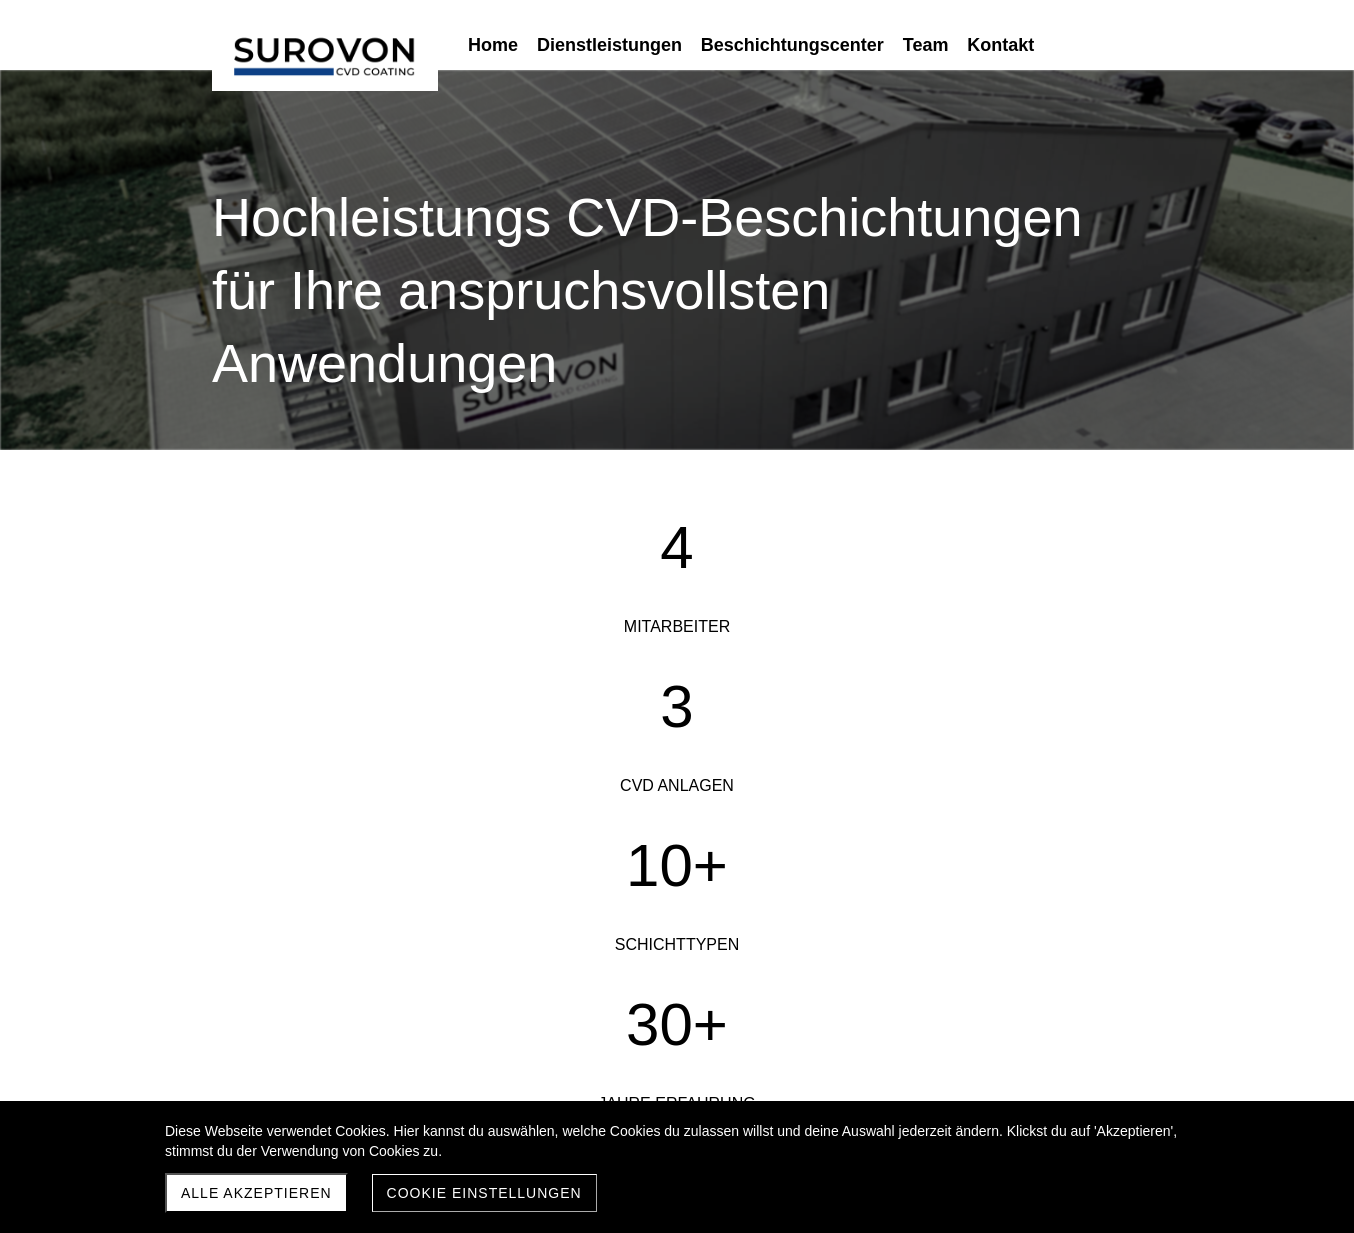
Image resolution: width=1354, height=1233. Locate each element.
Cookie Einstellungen (484, 1193)
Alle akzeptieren (256, 1193)
